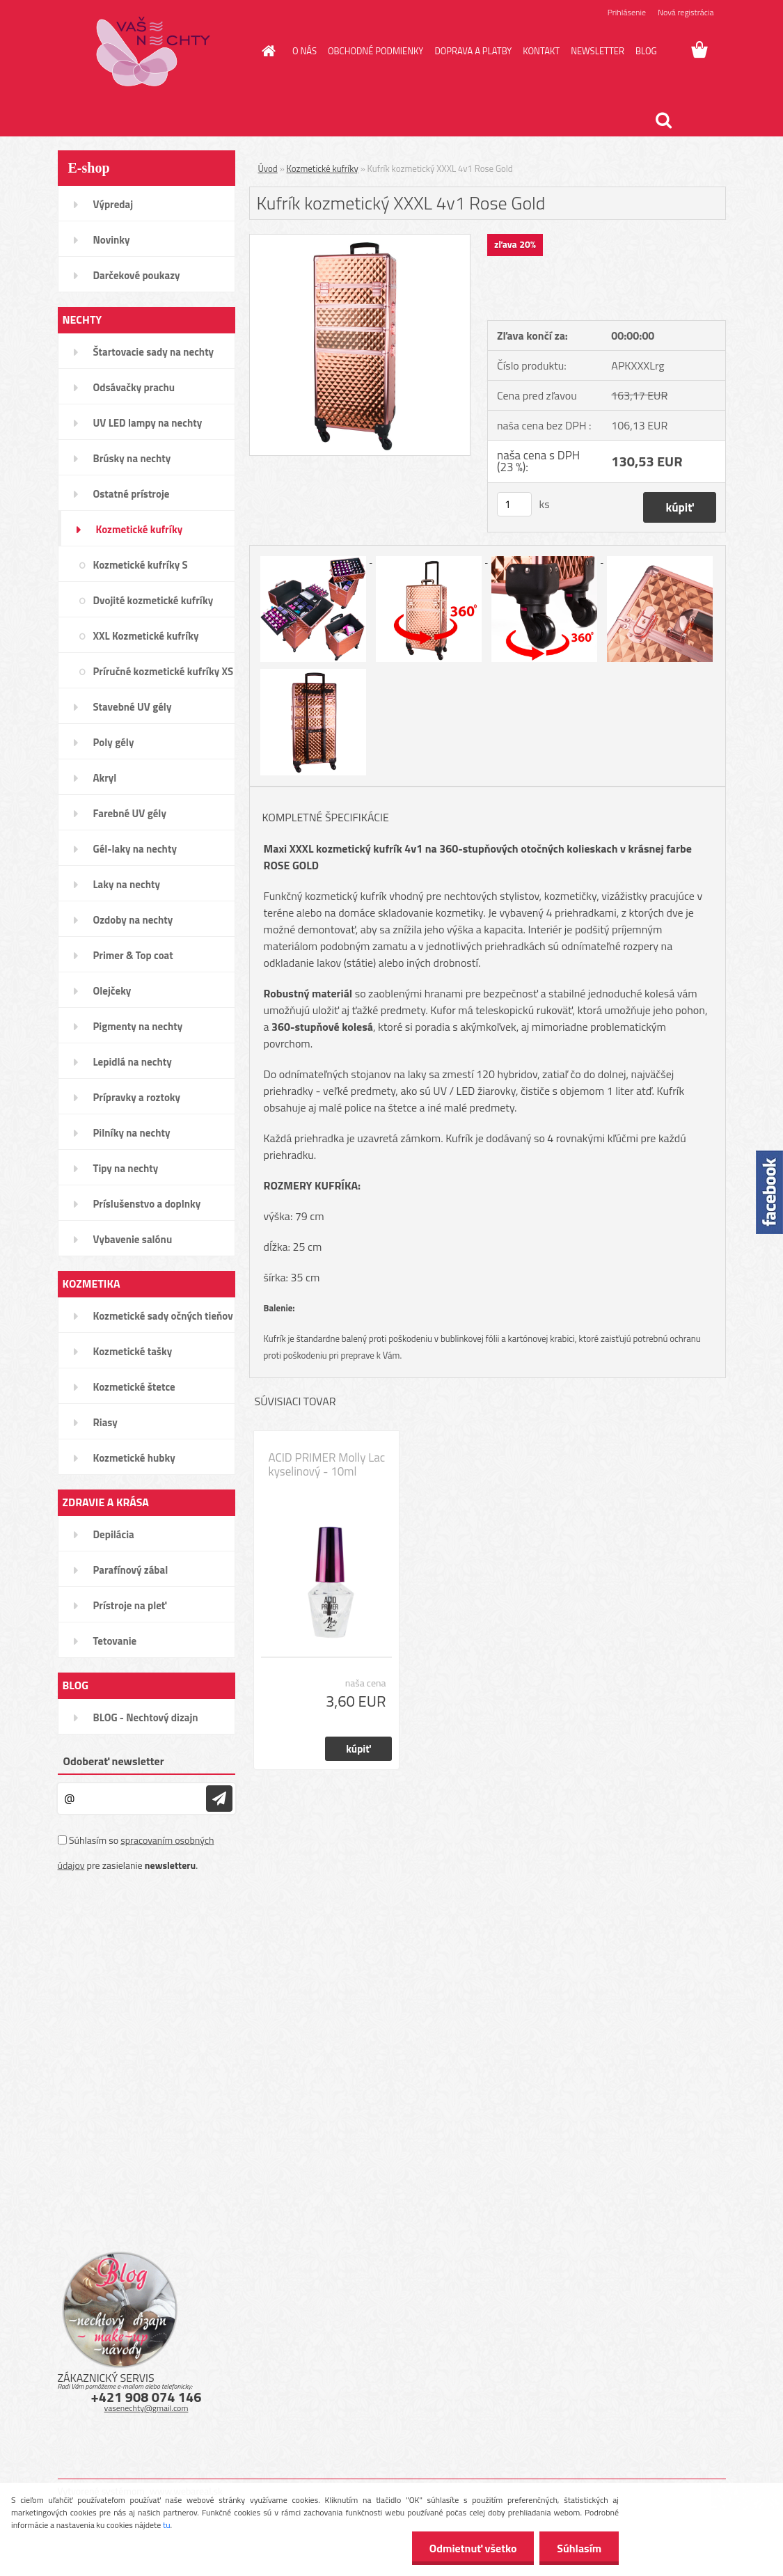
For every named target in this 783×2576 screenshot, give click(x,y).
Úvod (268, 168)
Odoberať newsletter (113, 1761)
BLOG (646, 51)
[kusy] (514, 504)
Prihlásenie (627, 12)
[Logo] (153, 51)
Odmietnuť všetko (472, 2548)
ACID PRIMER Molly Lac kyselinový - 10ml (327, 1464)
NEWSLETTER (597, 51)
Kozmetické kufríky (322, 168)
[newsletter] (219, 1798)
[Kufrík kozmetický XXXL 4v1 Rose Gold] (360, 240)
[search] (663, 120)
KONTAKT (541, 51)
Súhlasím (579, 2548)
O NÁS (304, 51)
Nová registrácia (686, 12)
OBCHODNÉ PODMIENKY (375, 51)
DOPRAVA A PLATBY (473, 51)
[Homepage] (265, 51)
